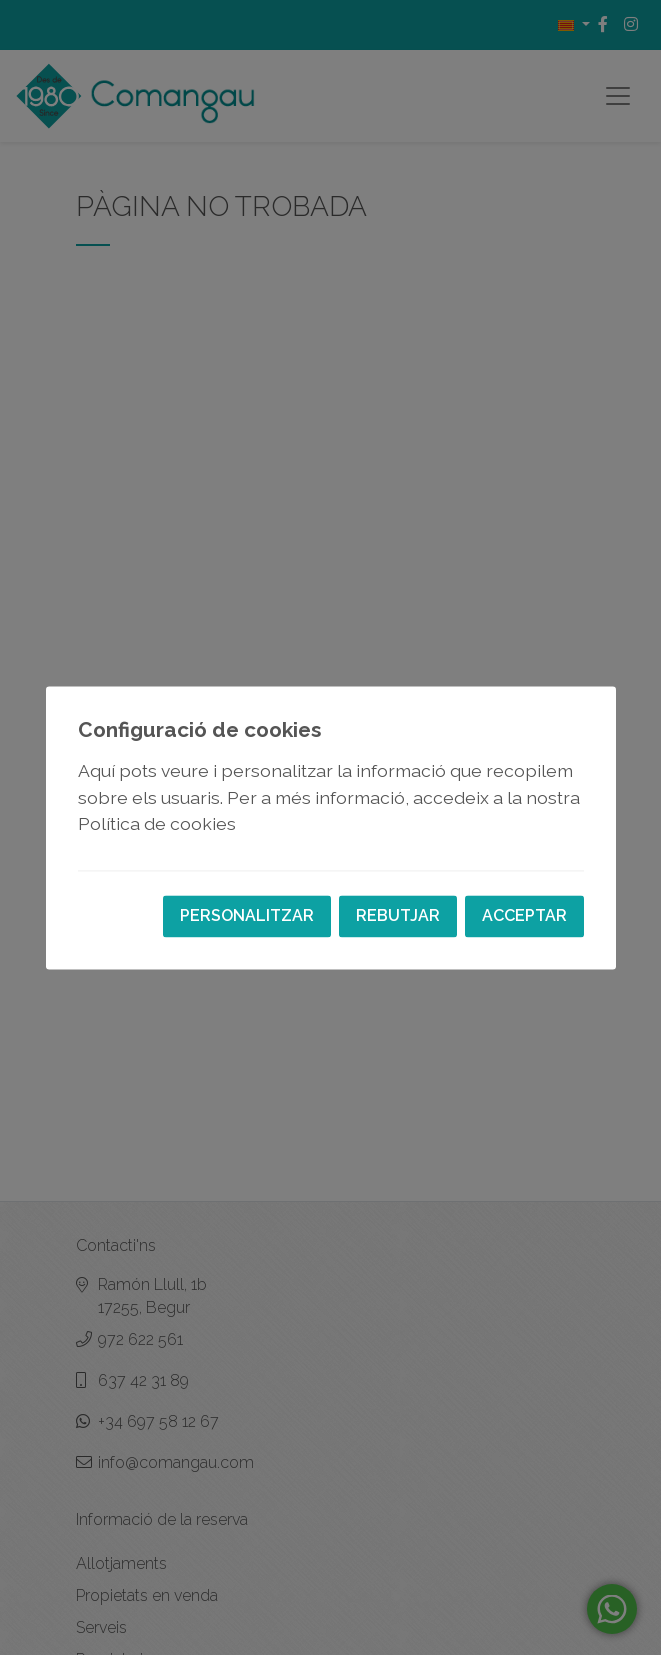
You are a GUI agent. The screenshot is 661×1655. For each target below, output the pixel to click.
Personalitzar (247, 915)
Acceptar (524, 915)
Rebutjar (398, 915)
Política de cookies (157, 824)
